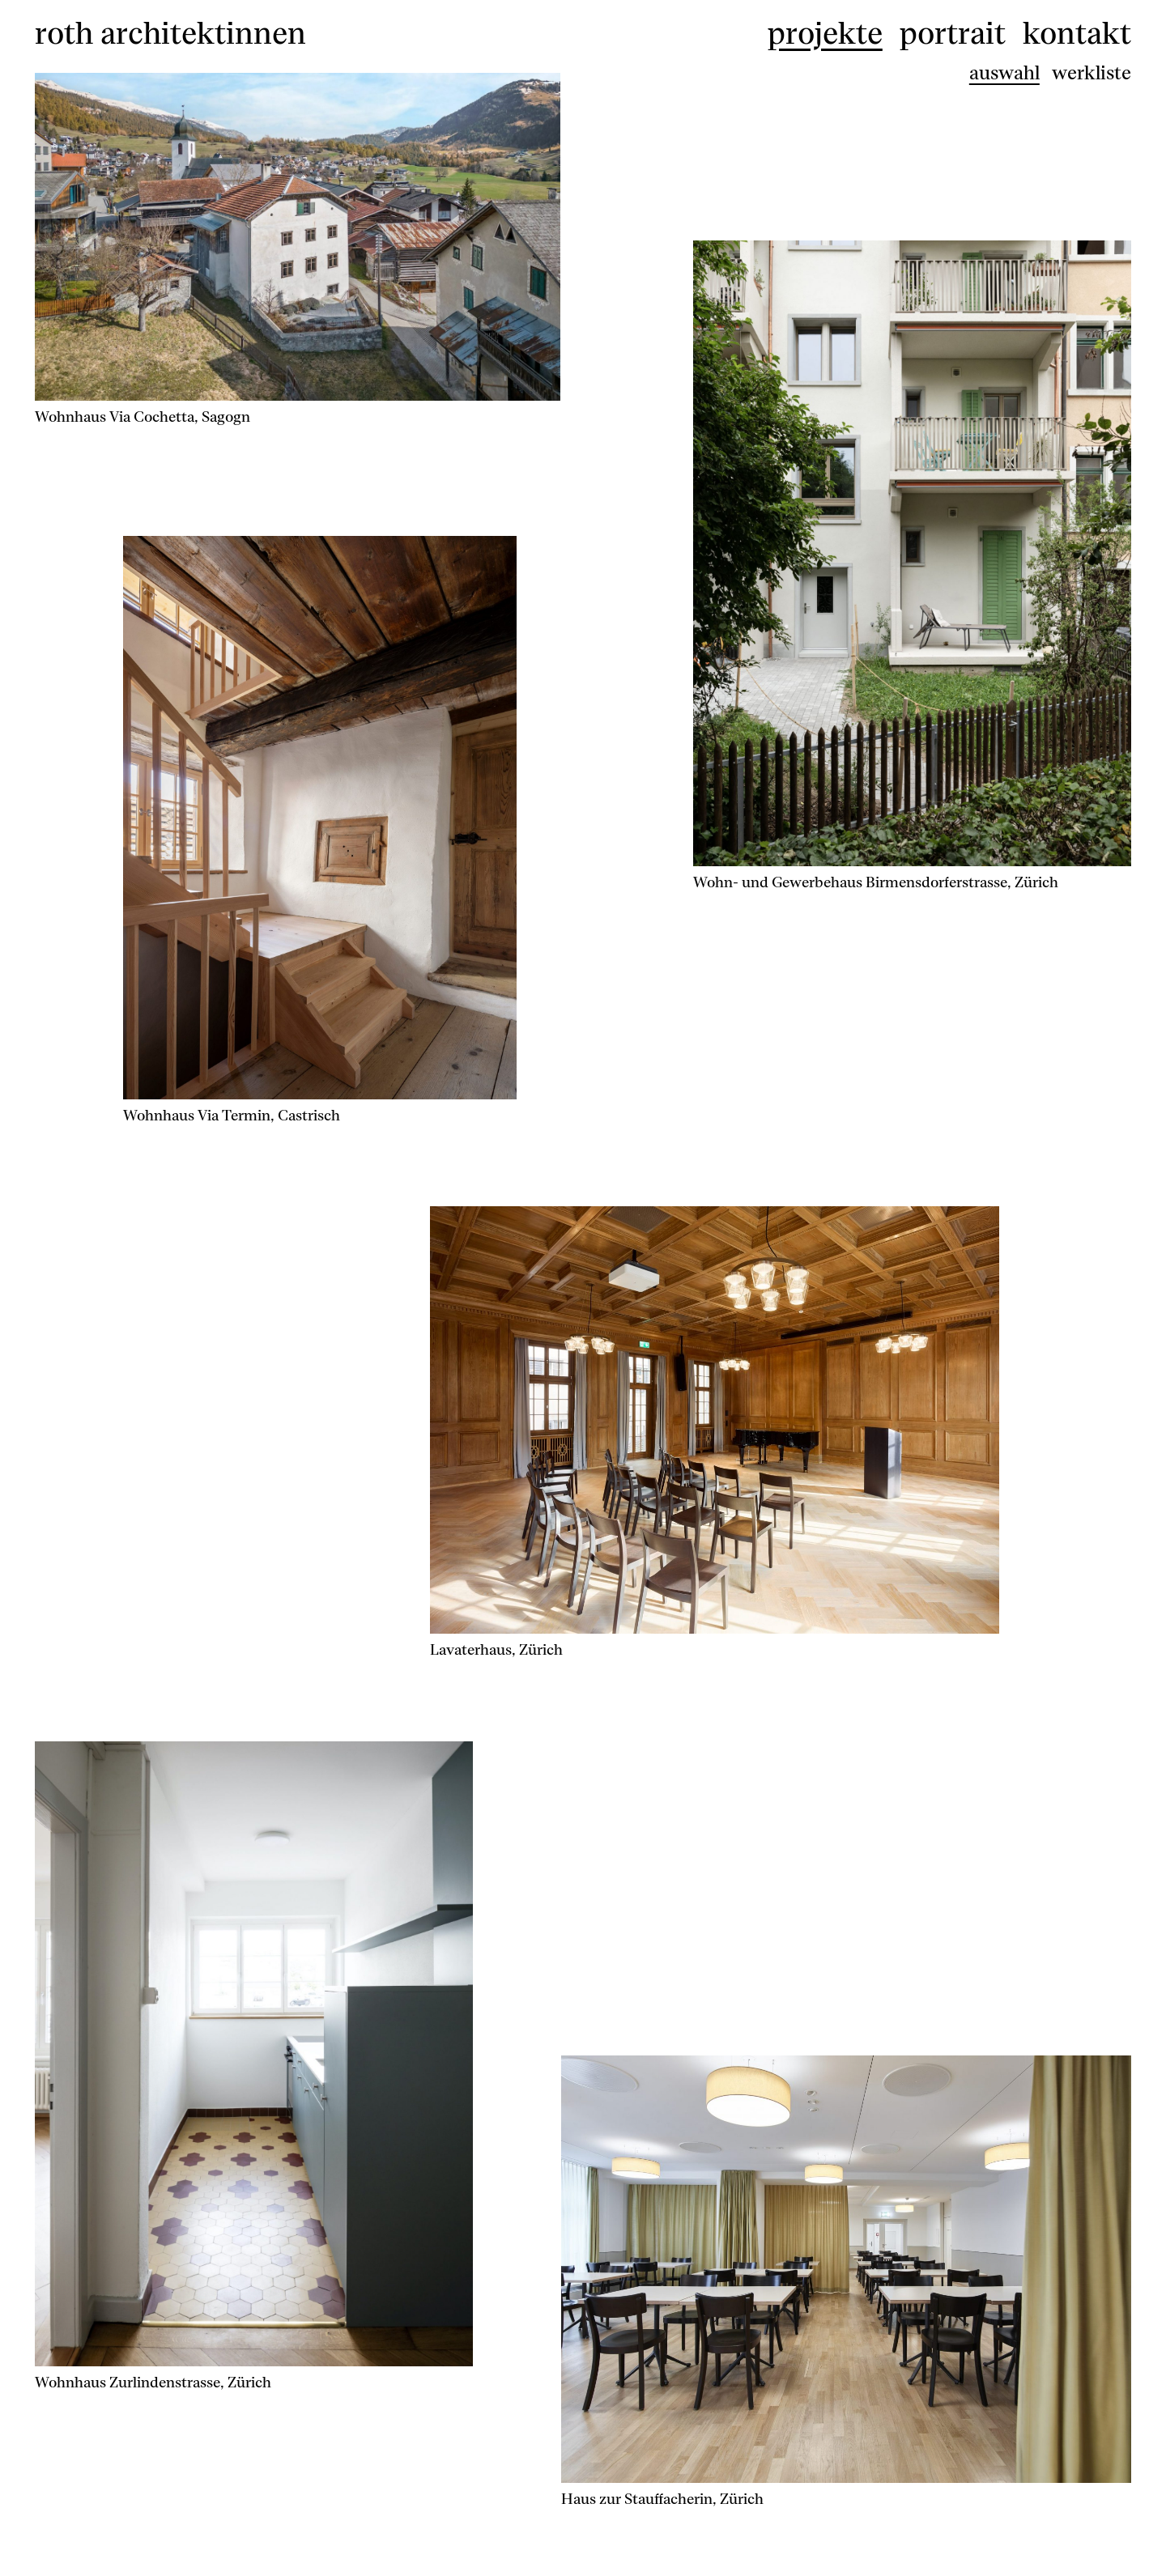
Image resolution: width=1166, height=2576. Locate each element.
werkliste (1091, 73)
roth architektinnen (170, 31)
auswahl (1004, 73)
